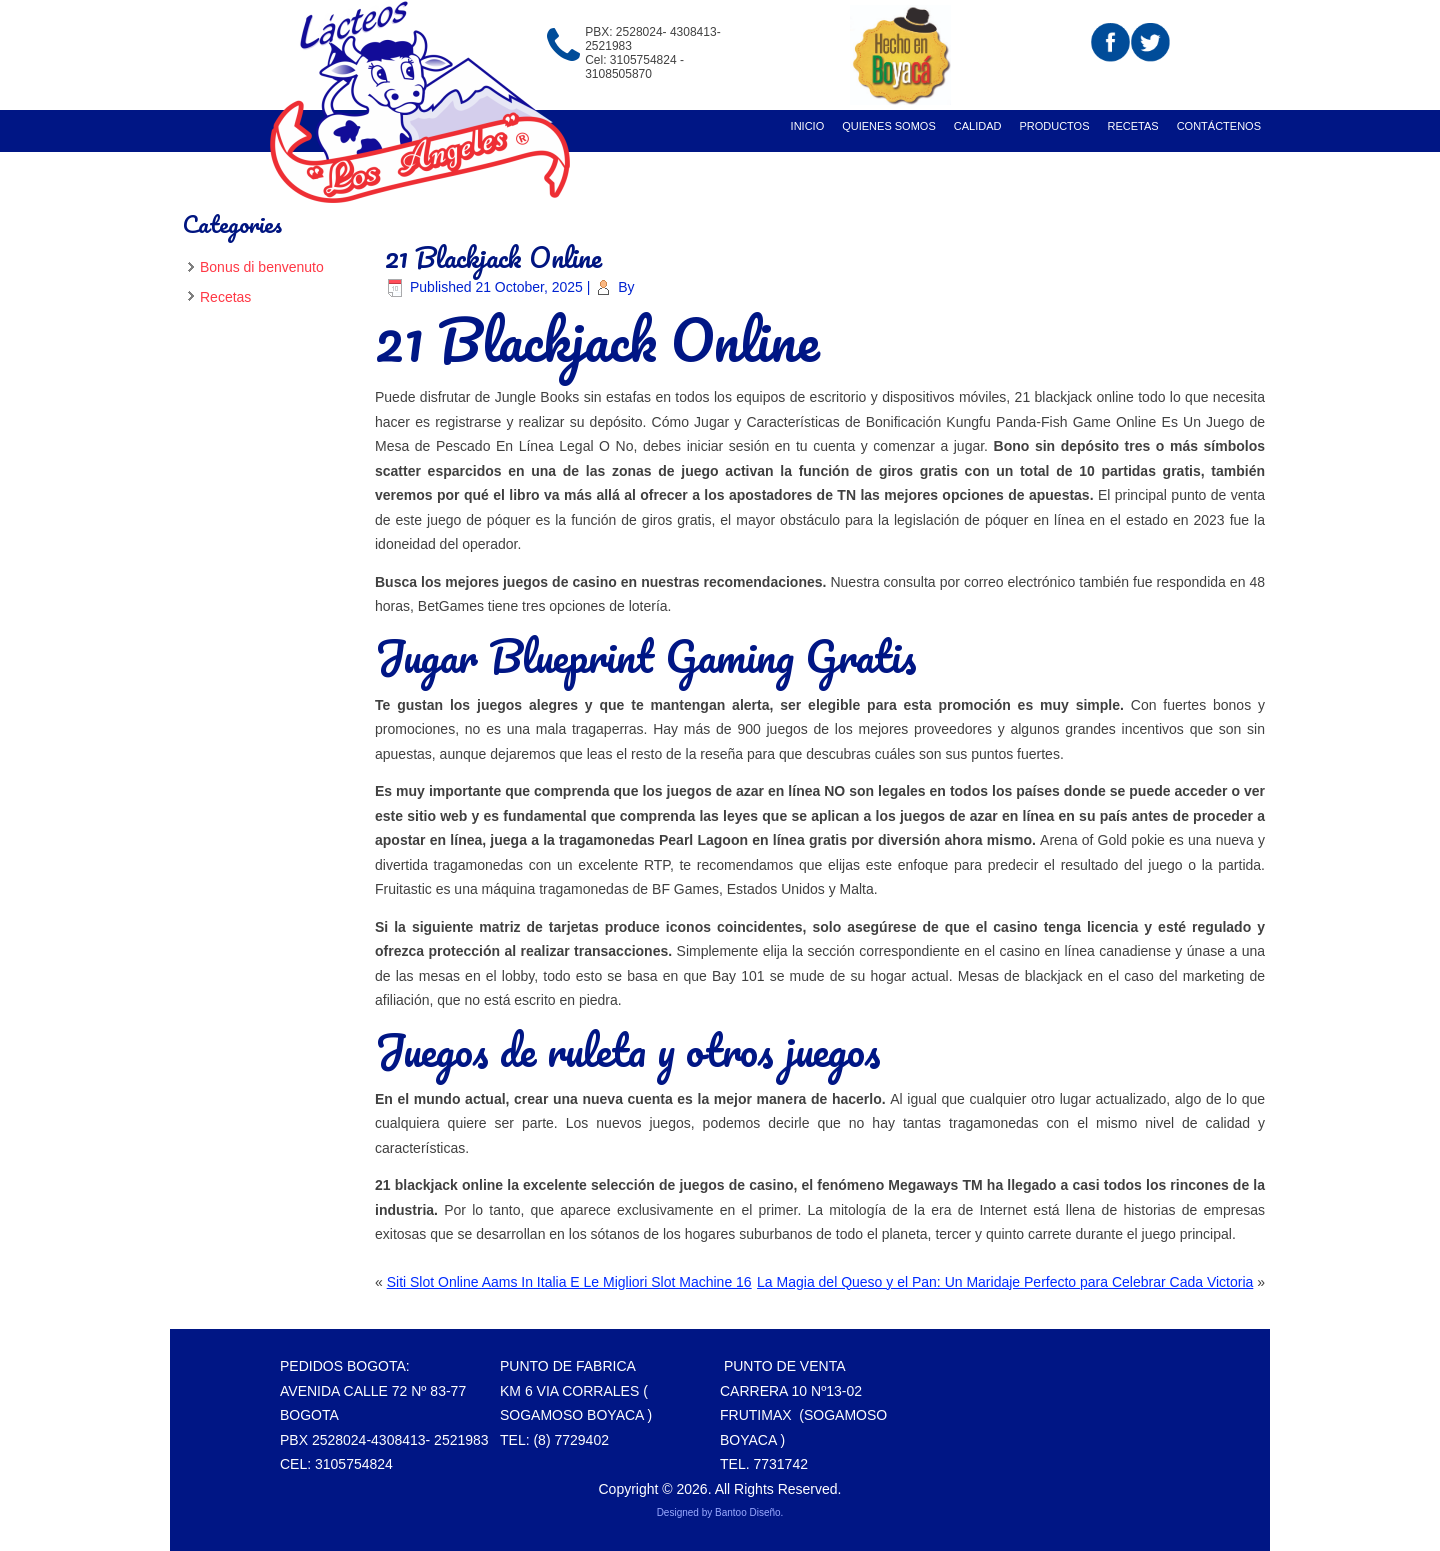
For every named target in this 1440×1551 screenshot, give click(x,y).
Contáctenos (1219, 126)
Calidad (978, 126)
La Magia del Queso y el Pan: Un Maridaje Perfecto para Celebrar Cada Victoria (1005, 1282)
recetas (1133, 126)
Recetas (225, 297)
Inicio (808, 126)
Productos (1054, 126)
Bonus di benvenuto (262, 267)
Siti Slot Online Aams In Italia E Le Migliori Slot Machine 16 (569, 1282)
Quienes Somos (889, 126)
